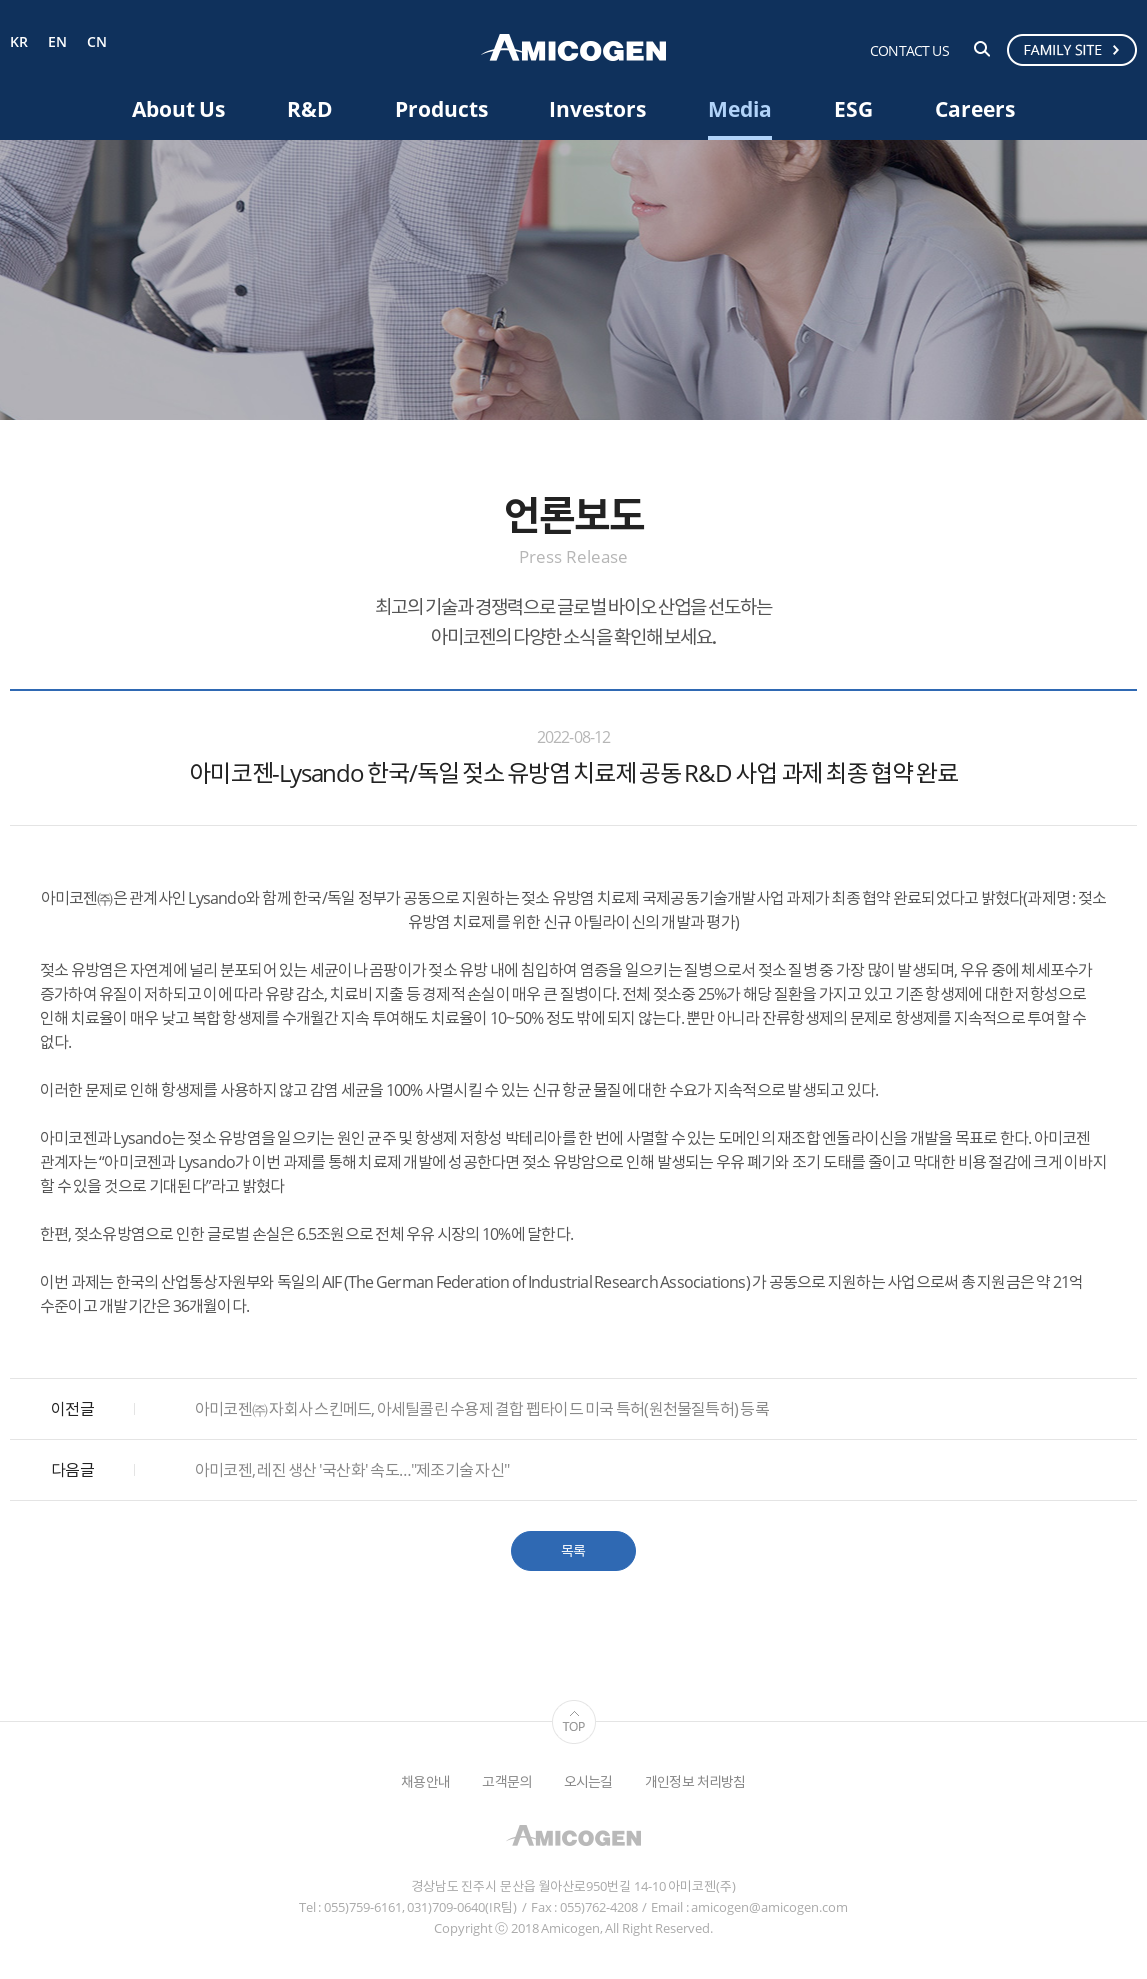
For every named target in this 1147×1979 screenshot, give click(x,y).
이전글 (72, 1409)
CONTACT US (909, 50)
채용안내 (425, 1781)
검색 (982, 49)
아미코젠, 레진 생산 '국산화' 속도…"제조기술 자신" (352, 1470)
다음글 (72, 1470)
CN (97, 42)
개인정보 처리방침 (695, 1781)
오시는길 (588, 1781)
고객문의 (506, 1781)
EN (57, 42)
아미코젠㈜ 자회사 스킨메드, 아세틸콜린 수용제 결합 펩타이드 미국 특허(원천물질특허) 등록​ (482, 1409)
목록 (573, 1550)
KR (19, 42)
